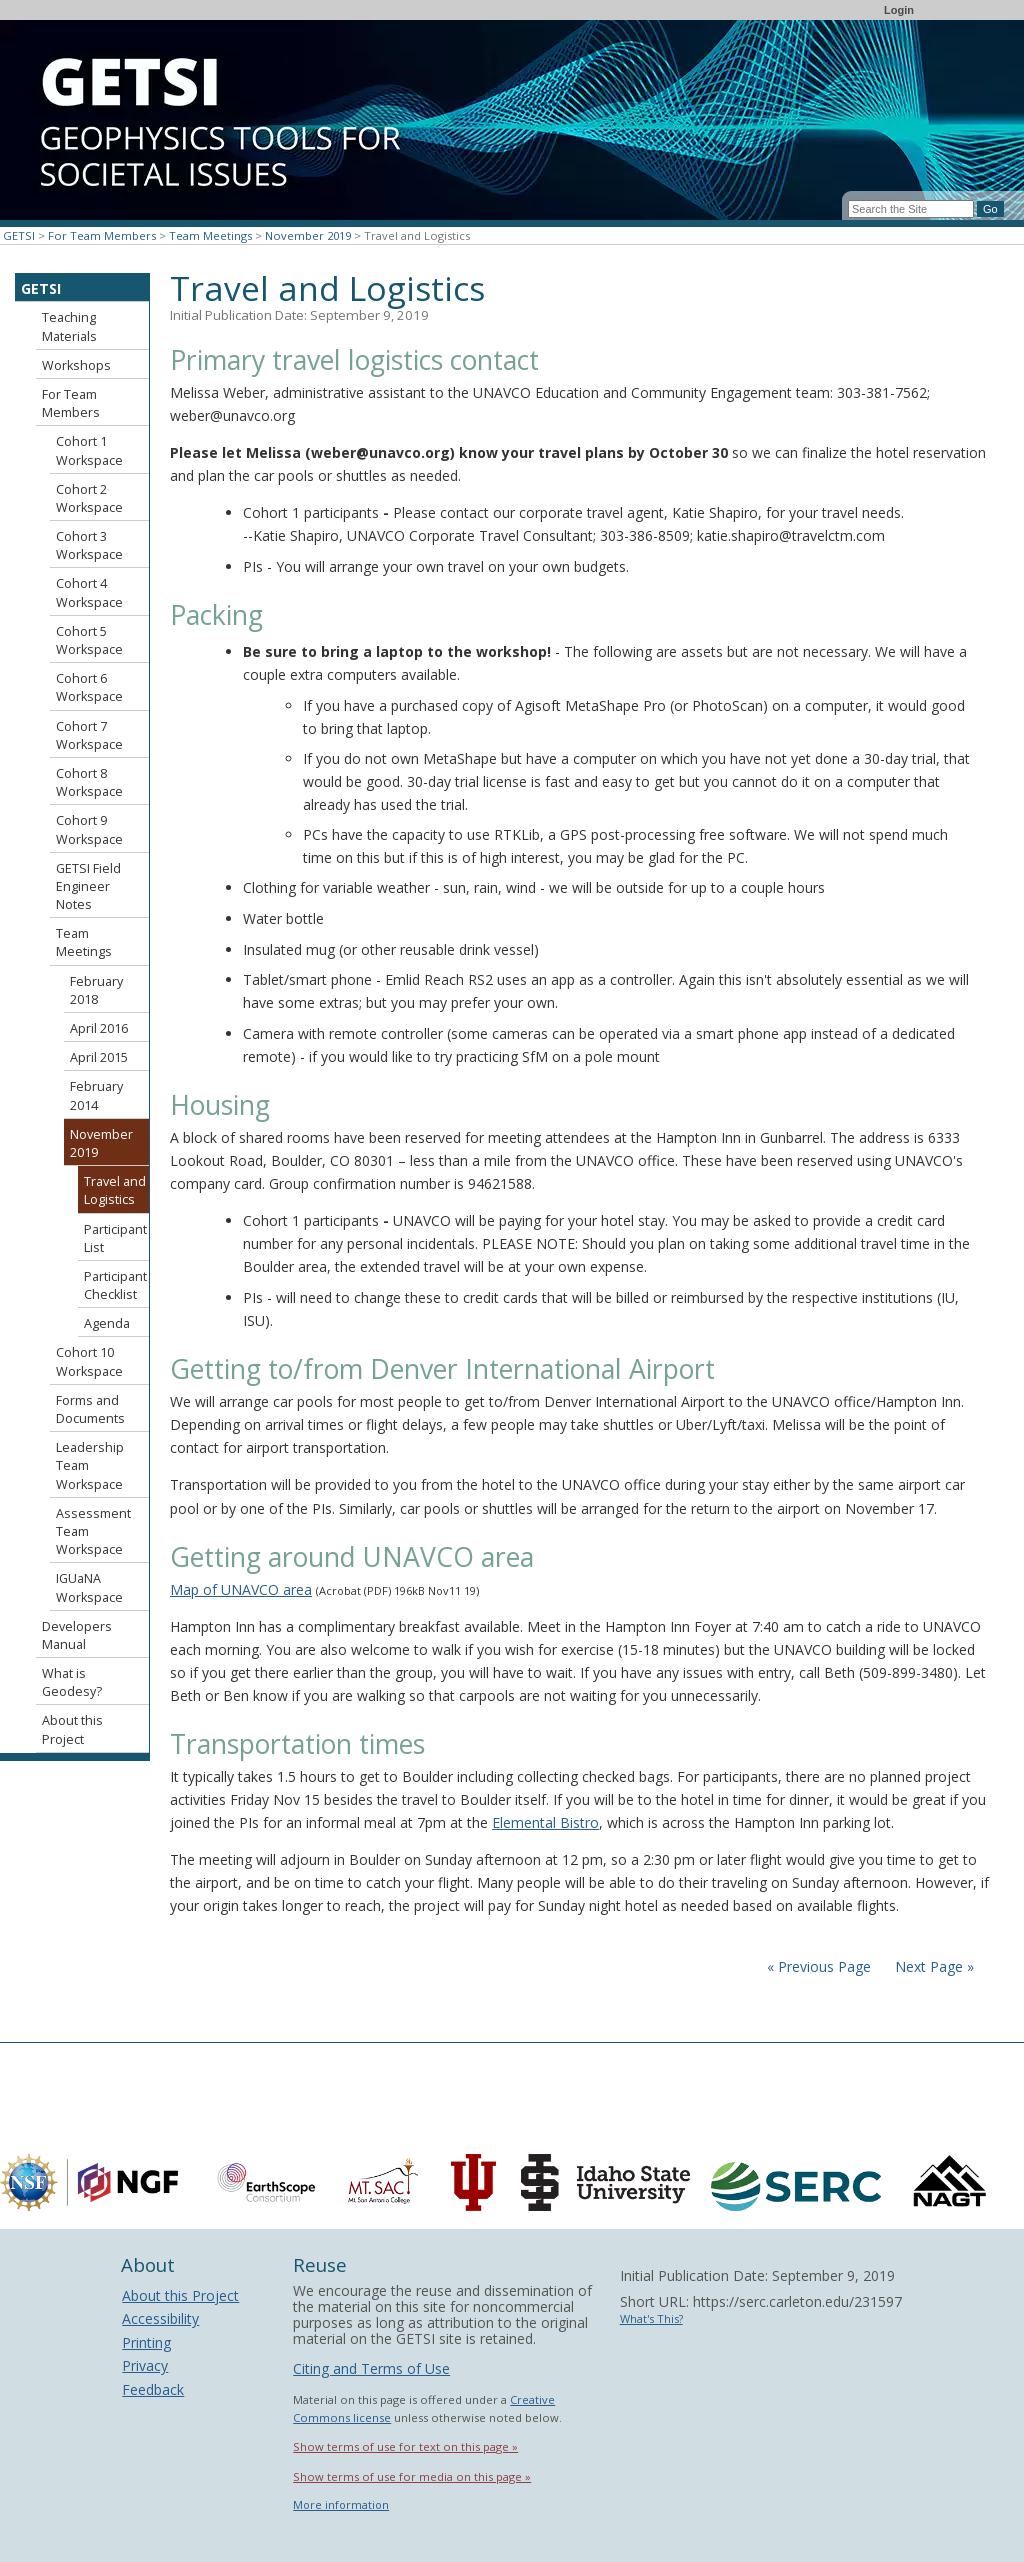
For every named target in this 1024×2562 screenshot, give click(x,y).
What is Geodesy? (72, 1682)
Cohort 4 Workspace (89, 592)
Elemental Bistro (545, 1822)
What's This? (651, 2318)
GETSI (19, 235)
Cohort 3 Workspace (89, 545)
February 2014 (96, 1095)
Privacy (145, 2365)
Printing (146, 2342)
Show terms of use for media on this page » (412, 2476)
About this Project (72, 1729)
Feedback (153, 2389)
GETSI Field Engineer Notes (88, 886)
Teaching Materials (69, 326)
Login (899, 10)
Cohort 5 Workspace (89, 640)
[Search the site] (911, 209)
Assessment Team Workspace (93, 1531)
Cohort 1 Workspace (89, 450)
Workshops (76, 365)
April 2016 (99, 1028)
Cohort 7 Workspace (89, 735)
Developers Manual (77, 1635)
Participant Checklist (115, 1285)
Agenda (107, 1323)
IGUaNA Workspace (89, 1587)
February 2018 (96, 990)
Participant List (115, 1238)
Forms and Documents (90, 1409)
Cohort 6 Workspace (89, 687)
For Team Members (102, 235)
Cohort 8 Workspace (89, 782)
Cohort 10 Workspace (89, 1361)
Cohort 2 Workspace (89, 498)
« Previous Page (819, 1966)
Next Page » (932, 1966)
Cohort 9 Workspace (89, 829)
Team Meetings (210, 235)
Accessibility (160, 2318)
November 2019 (308, 235)
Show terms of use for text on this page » (405, 2446)
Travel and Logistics (115, 1190)
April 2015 (99, 1057)
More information (341, 2504)
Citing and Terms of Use (371, 2368)
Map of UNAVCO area (241, 1589)
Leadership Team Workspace (90, 1465)
